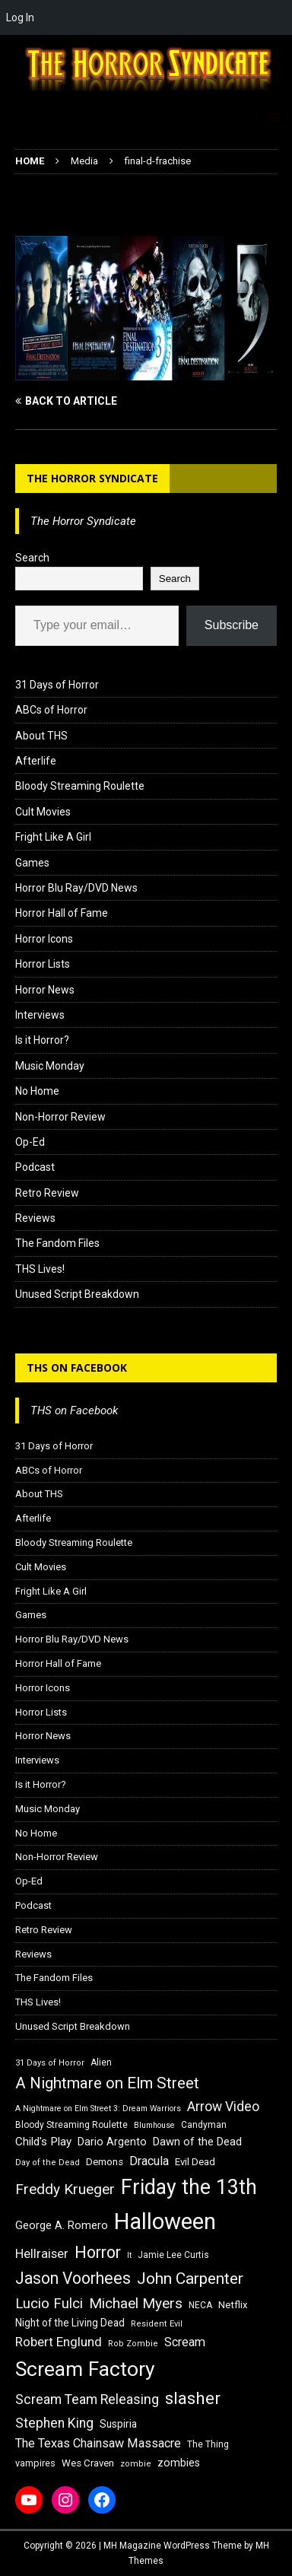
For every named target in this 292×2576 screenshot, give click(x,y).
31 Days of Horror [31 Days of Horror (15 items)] (49, 2063)
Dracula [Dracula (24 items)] (149, 2161)
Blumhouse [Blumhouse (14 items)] (154, 2125)
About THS (41, 736)
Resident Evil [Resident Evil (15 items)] (156, 2324)
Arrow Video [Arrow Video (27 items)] (223, 2106)
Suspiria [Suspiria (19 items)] (118, 2424)
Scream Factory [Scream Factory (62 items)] (85, 2368)
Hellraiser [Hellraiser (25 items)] (41, 2254)
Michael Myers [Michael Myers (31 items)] (135, 2303)
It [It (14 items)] (129, 2255)
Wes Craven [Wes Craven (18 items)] (88, 2463)
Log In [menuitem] (20, 17)
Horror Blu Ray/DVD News (76, 888)
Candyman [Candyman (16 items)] (204, 2125)
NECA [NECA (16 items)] (200, 2305)
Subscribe (232, 625)
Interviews (40, 1015)
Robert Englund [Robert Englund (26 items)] (58, 2341)
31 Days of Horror (57, 685)
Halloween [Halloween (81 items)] (165, 2221)
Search (32, 558)
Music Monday (49, 1066)
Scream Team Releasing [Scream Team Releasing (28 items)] (87, 2399)
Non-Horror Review (60, 1117)
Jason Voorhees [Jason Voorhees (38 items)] (73, 2278)
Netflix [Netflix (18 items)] (233, 2304)
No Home (37, 1091)
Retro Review (47, 1193)
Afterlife (35, 761)
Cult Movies (43, 812)
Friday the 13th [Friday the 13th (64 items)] (189, 2187)
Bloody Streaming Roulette (79, 786)
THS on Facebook (77, 1367)
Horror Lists (42, 964)
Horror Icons (44, 939)
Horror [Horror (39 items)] (98, 2252)
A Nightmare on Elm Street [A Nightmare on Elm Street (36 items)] (107, 2083)
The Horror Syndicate (92, 478)
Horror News (45, 990)
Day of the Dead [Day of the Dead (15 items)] (47, 2162)
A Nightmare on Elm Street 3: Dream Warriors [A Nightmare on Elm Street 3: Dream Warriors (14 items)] (98, 2108)
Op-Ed (30, 1142)
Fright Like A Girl (53, 837)
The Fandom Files (57, 1243)
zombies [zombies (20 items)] (178, 2463)
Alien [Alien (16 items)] (101, 2062)
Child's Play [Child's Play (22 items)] (43, 2141)
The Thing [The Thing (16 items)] (208, 2444)
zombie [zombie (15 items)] (135, 2464)
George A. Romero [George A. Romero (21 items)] (61, 2225)
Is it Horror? (42, 1040)
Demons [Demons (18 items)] (104, 2161)
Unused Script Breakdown (77, 1294)
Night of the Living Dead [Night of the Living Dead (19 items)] (70, 2323)
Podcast (35, 1167)
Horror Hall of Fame (61, 913)
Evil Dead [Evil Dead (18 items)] (195, 2161)
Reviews (35, 1218)
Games (32, 863)
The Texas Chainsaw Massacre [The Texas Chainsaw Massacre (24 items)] (98, 2443)
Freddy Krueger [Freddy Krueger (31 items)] (65, 2189)
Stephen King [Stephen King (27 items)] (54, 2423)
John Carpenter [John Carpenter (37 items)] (190, 2278)
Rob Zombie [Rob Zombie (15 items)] (133, 2344)
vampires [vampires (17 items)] (35, 2463)
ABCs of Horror (51, 710)
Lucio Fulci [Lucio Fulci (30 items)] (49, 2303)
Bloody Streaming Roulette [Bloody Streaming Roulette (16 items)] (71, 2125)
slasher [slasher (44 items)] (193, 2398)
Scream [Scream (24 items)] (184, 2342)
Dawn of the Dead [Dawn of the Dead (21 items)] (197, 2141)
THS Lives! (40, 1269)
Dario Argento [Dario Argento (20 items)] (112, 2142)
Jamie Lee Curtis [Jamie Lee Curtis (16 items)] (173, 2255)
